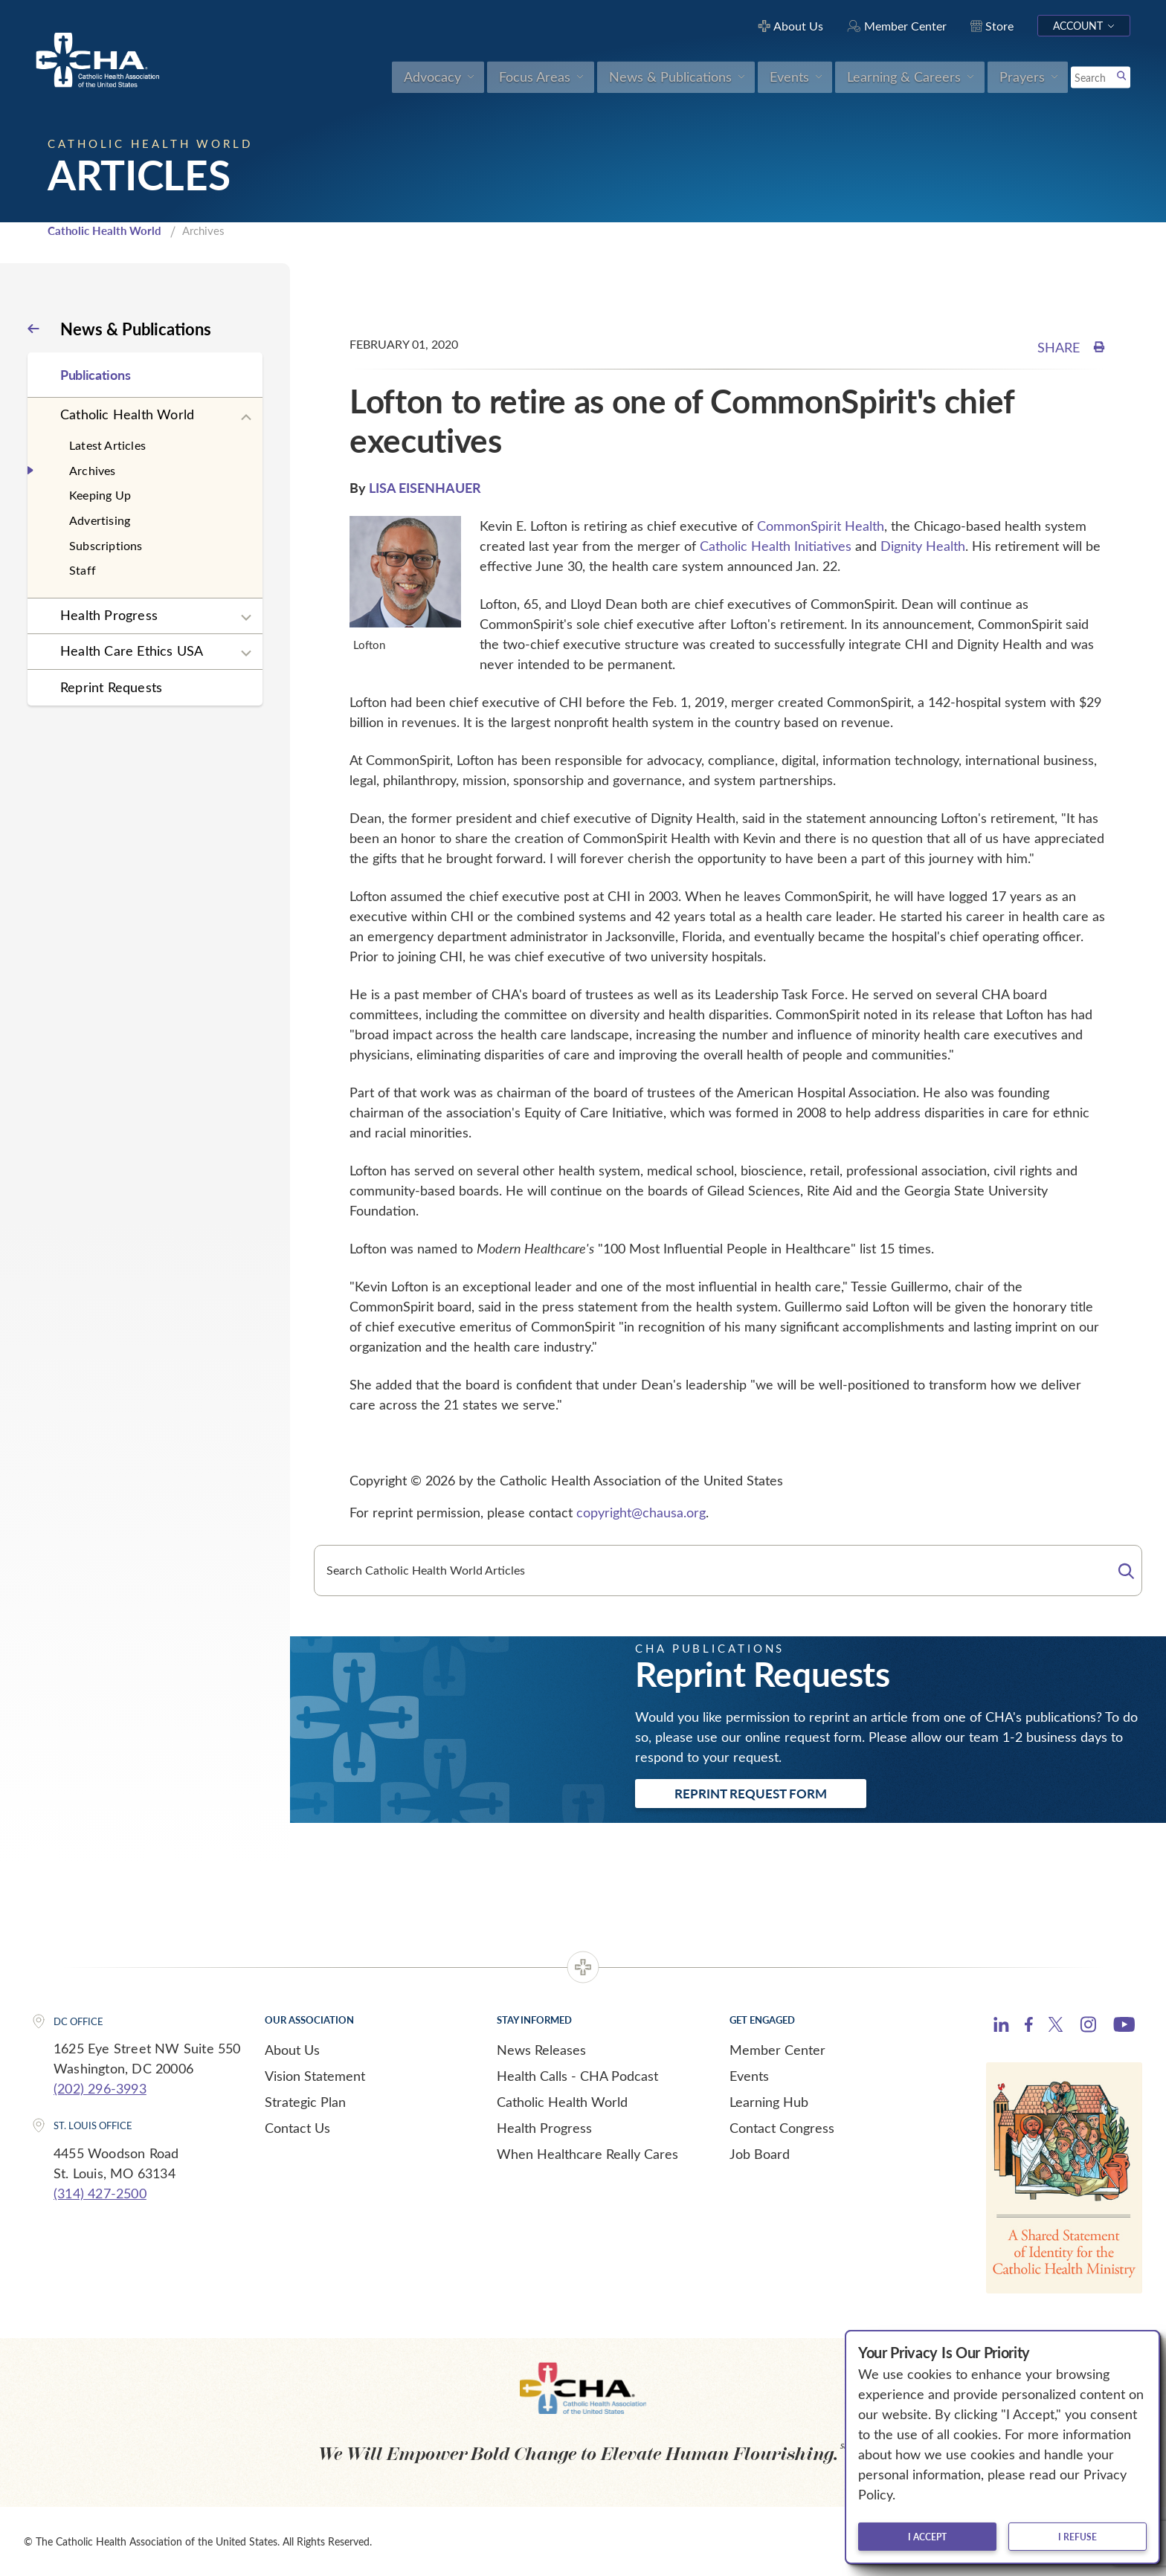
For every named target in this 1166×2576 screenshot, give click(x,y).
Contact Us (297, 2128)
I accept (927, 2537)
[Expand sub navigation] (246, 418)
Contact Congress (781, 2128)
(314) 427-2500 (100, 2193)
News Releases (541, 2050)
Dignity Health (922, 546)
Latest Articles (107, 445)
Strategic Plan (305, 2102)
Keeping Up (100, 495)
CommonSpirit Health (820, 526)
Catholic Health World (104, 230)
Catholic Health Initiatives (775, 546)
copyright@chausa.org (641, 1512)
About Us (292, 2050)
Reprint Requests (111, 687)
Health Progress (109, 615)
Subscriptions (106, 545)
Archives (92, 470)
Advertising (99, 520)
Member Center (777, 2050)
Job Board (759, 2154)
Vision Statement (315, 2076)
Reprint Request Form (750, 1793)
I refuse (1077, 2537)
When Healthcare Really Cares (587, 2154)
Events (749, 2076)
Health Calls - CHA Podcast (577, 2076)
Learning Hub (768, 2102)
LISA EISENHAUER (425, 487)
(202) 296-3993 (100, 2088)
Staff (82, 570)
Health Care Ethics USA (131, 650)
